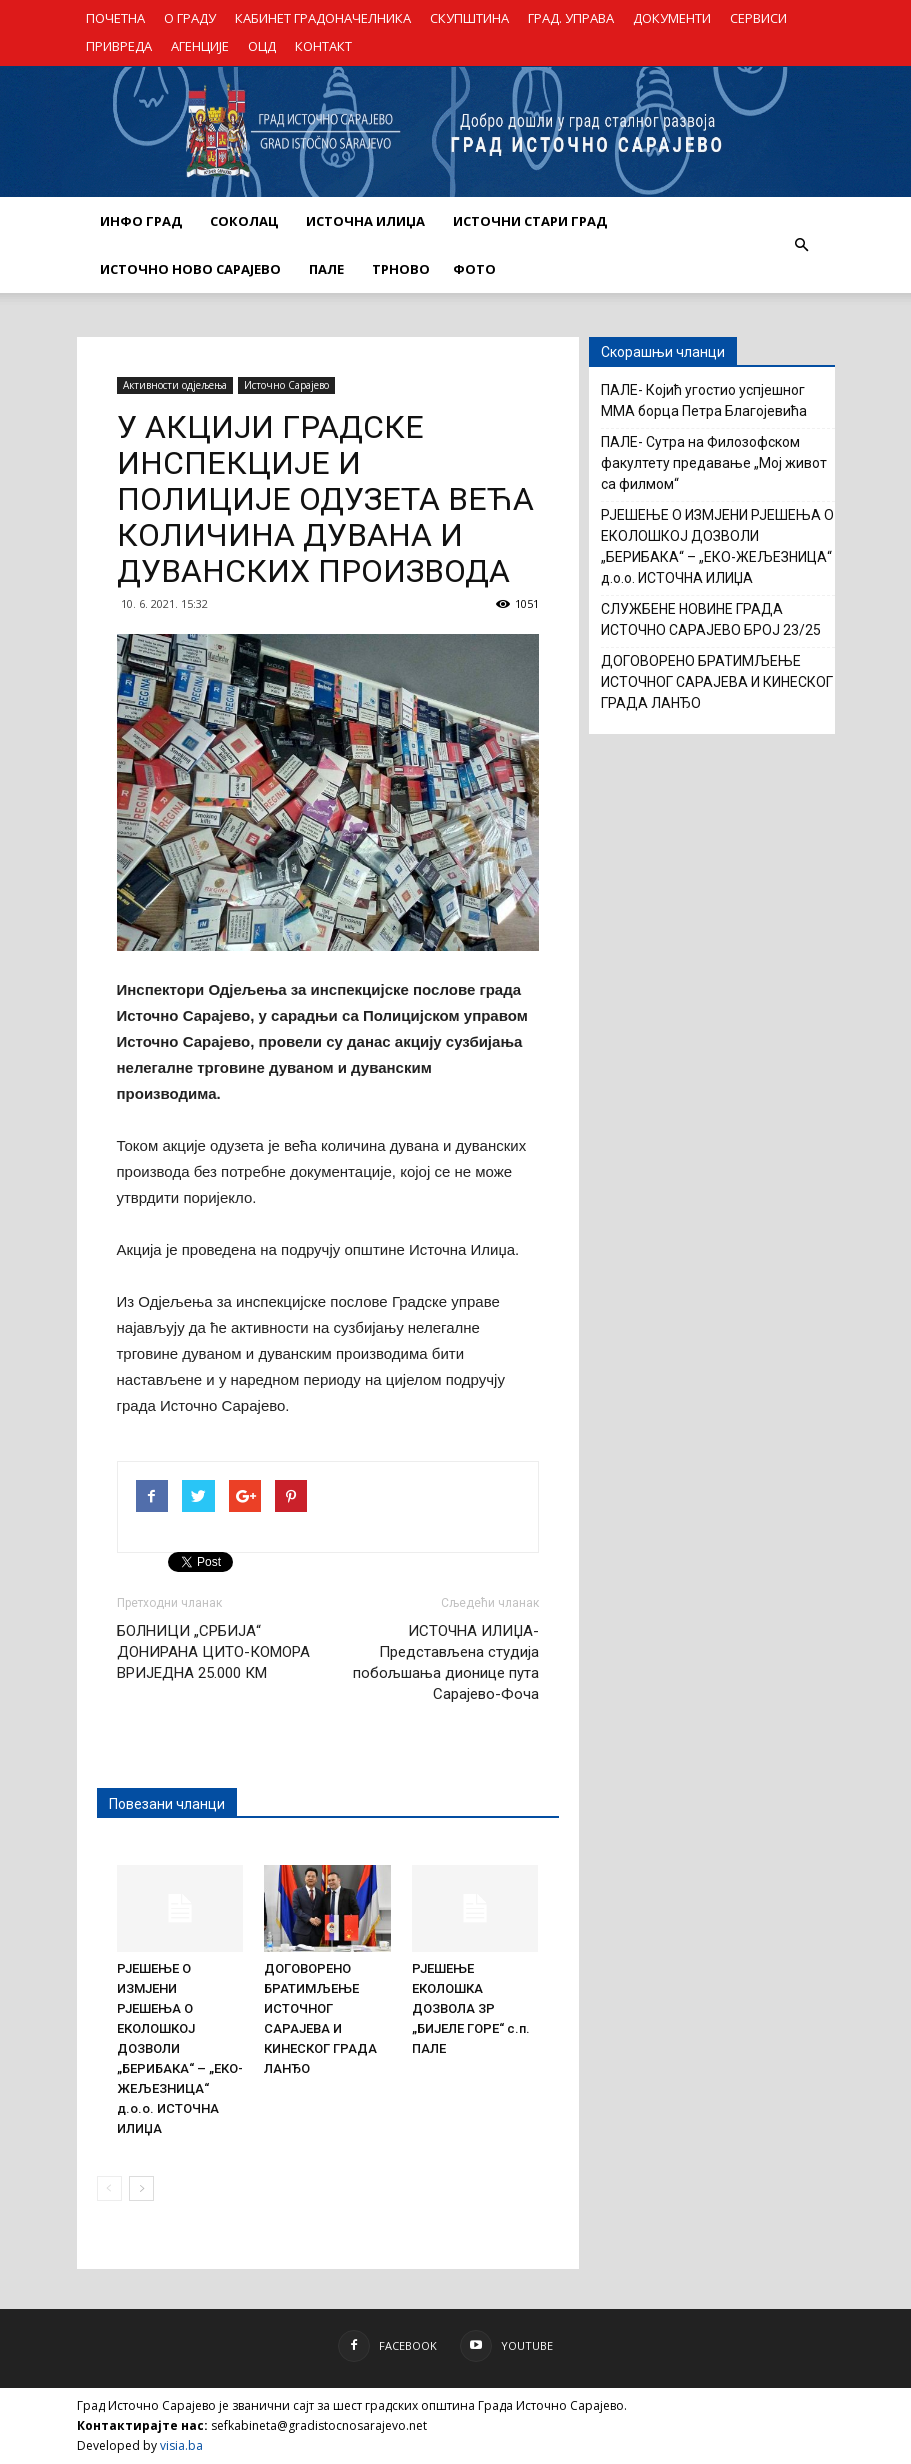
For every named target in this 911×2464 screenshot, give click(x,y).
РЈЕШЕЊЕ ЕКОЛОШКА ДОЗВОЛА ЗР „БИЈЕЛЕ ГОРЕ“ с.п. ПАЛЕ (471, 2008)
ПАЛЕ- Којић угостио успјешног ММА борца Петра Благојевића (704, 400)
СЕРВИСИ (758, 18)
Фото (474, 269)
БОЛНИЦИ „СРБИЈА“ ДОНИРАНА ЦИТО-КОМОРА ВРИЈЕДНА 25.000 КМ (213, 1652)
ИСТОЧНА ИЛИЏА (365, 221)
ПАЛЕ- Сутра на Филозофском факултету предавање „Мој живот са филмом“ (714, 463)
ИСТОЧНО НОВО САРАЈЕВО (190, 269)
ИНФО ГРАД (141, 221)
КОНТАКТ (323, 46)
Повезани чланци (167, 1804)
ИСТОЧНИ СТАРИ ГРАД (530, 221)
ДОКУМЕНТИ (672, 18)
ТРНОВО (401, 269)
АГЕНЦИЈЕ (200, 46)
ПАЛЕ (326, 269)
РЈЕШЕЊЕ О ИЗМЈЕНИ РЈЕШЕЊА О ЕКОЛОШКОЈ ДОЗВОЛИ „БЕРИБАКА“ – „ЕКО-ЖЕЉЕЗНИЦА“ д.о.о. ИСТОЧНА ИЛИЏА (717, 546)
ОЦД (262, 46)
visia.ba (181, 2445)
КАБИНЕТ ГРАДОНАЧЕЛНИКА (323, 18)
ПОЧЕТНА (115, 18)
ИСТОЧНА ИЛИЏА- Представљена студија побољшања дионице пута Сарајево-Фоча (446, 1662)
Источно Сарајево (286, 385)
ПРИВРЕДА (119, 46)
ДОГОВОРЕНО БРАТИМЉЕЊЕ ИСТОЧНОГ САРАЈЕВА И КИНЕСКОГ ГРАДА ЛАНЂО (717, 682)
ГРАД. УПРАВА (571, 18)
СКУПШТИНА (469, 18)
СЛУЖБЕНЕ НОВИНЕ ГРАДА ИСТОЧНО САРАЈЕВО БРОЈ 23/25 (711, 619)
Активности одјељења (175, 385)
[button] (802, 245)
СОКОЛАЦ (244, 221)
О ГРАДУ (190, 18)
